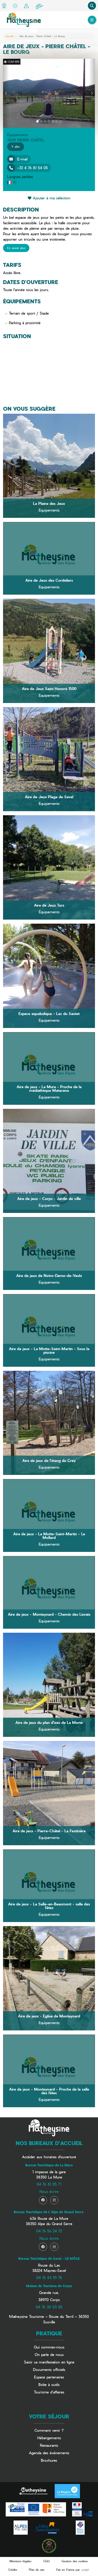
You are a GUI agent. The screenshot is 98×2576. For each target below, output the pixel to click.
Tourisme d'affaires (49, 2392)
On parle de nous (49, 2354)
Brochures (49, 2460)
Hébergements (49, 2438)
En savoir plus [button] (16, 248)
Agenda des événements (49, 2453)
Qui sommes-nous (49, 2347)
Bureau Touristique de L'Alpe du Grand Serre (48, 2212)
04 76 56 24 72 (49, 2231)
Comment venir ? (49, 2430)
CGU (46, 2561)
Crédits (12, 2569)
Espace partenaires (49, 2377)
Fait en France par (72, 2569)
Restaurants (49, 2445)
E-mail (17, 159)
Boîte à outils (49, 2384)
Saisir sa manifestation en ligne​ (49, 2362)
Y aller (15, 146)
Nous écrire (49, 2191)
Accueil (9, 36)
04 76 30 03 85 (49, 2307)
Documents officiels (49, 2369)
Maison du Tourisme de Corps (49, 2285)
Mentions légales (20, 2561)
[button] (6, 93)
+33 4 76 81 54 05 (27, 168)
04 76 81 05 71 (49, 2184)
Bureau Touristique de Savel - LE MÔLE (49, 2258)
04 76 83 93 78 (49, 2277)
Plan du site (36, 2569)
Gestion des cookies (75, 2561)
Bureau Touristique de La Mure (49, 2165)
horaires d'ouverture (60, 2157)
